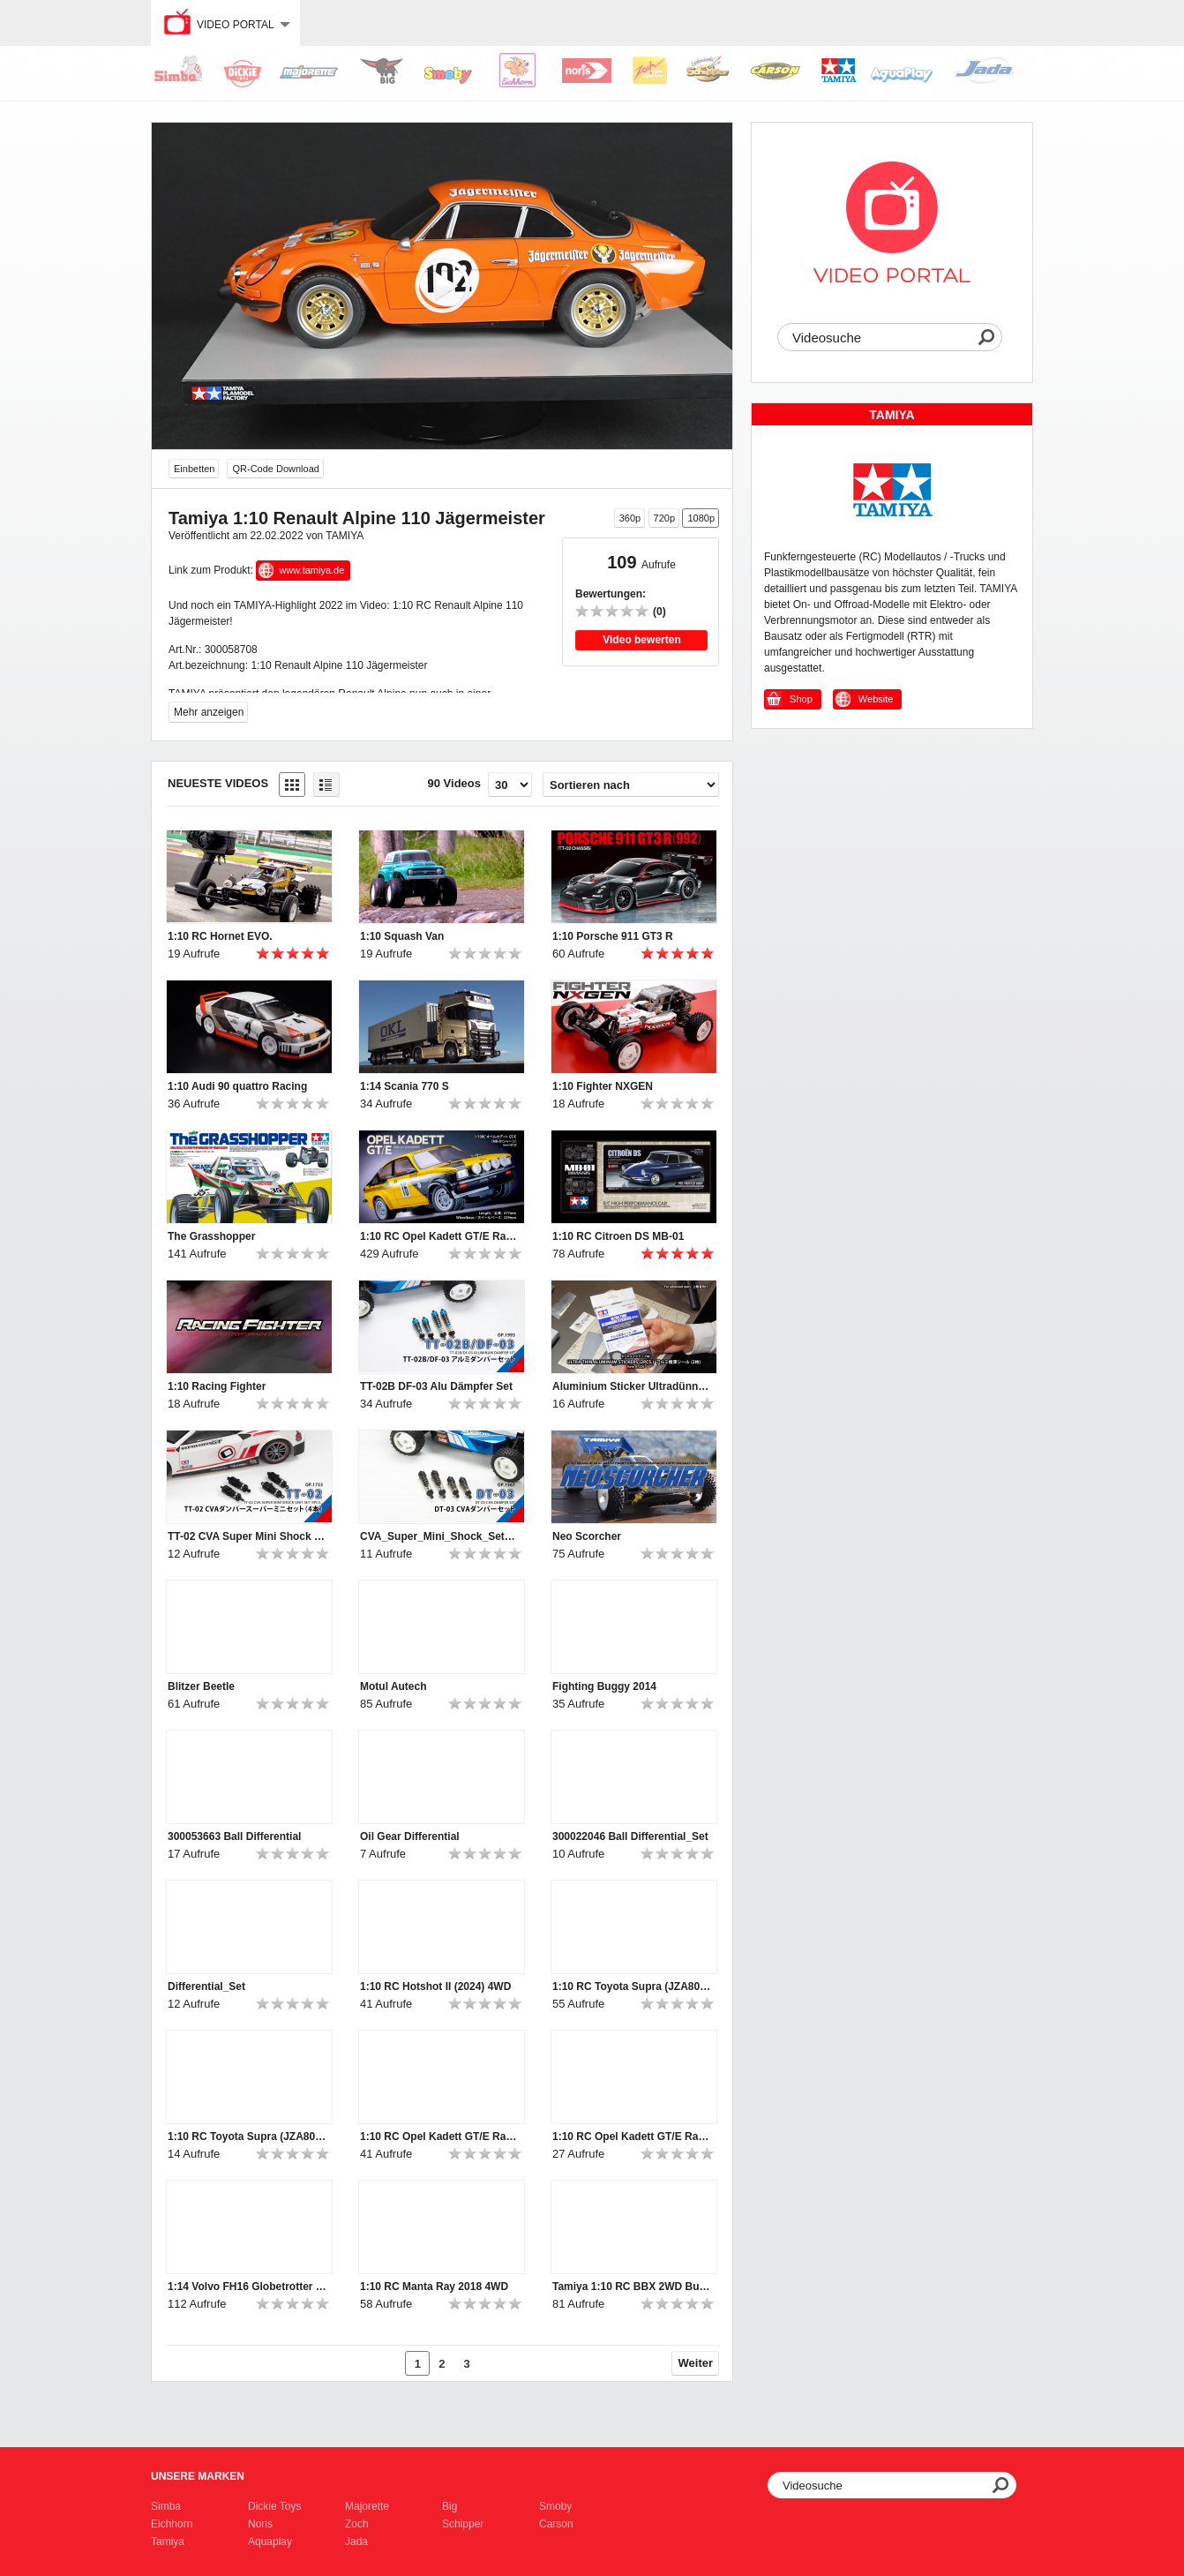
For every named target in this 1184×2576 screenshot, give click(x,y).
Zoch (357, 2524)
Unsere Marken (197, 2476)
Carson (556, 2524)
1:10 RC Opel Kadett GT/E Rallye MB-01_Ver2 (439, 2136)
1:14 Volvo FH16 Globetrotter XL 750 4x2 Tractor (247, 2286)
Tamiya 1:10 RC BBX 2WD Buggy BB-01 (631, 2286)
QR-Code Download (275, 468)
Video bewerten (641, 640)
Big (449, 2506)
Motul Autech (393, 1686)
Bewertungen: (610, 594)
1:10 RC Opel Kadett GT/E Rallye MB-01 (439, 1236)
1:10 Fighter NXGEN (602, 1086)
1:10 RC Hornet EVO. (220, 936)
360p (630, 518)
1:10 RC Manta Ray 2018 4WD (434, 2286)
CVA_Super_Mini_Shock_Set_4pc (439, 1536)
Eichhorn (171, 2524)
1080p (701, 518)
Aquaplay (270, 2541)
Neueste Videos (218, 783)
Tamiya (167, 2541)
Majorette (367, 2506)
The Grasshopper (211, 1236)
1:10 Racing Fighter (217, 1386)
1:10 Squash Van (402, 936)
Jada (356, 2541)
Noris (260, 2524)
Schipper (462, 2524)
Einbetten (194, 468)
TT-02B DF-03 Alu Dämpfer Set (436, 1386)
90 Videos (454, 783)
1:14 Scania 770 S (404, 1086)
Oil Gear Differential (410, 1836)
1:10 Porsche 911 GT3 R (612, 936)
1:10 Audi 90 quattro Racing (237, 1086)
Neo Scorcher (586, 1536)
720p (664, 518)
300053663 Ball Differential (234, 1836)
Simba (166, 2506)
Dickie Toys (274, 2506)
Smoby (555, 2506)
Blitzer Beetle (201, 1686)
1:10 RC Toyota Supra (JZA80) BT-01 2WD (631, 1986)
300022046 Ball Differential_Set (630, 1836)
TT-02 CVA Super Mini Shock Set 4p (247, 1536)
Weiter (696, 2362)
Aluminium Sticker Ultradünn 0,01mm (631, 1386)
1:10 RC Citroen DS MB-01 (618, 1236)
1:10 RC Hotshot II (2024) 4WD (435, 1986)
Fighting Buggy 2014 (604, 1686)
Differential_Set (206, 1986)
